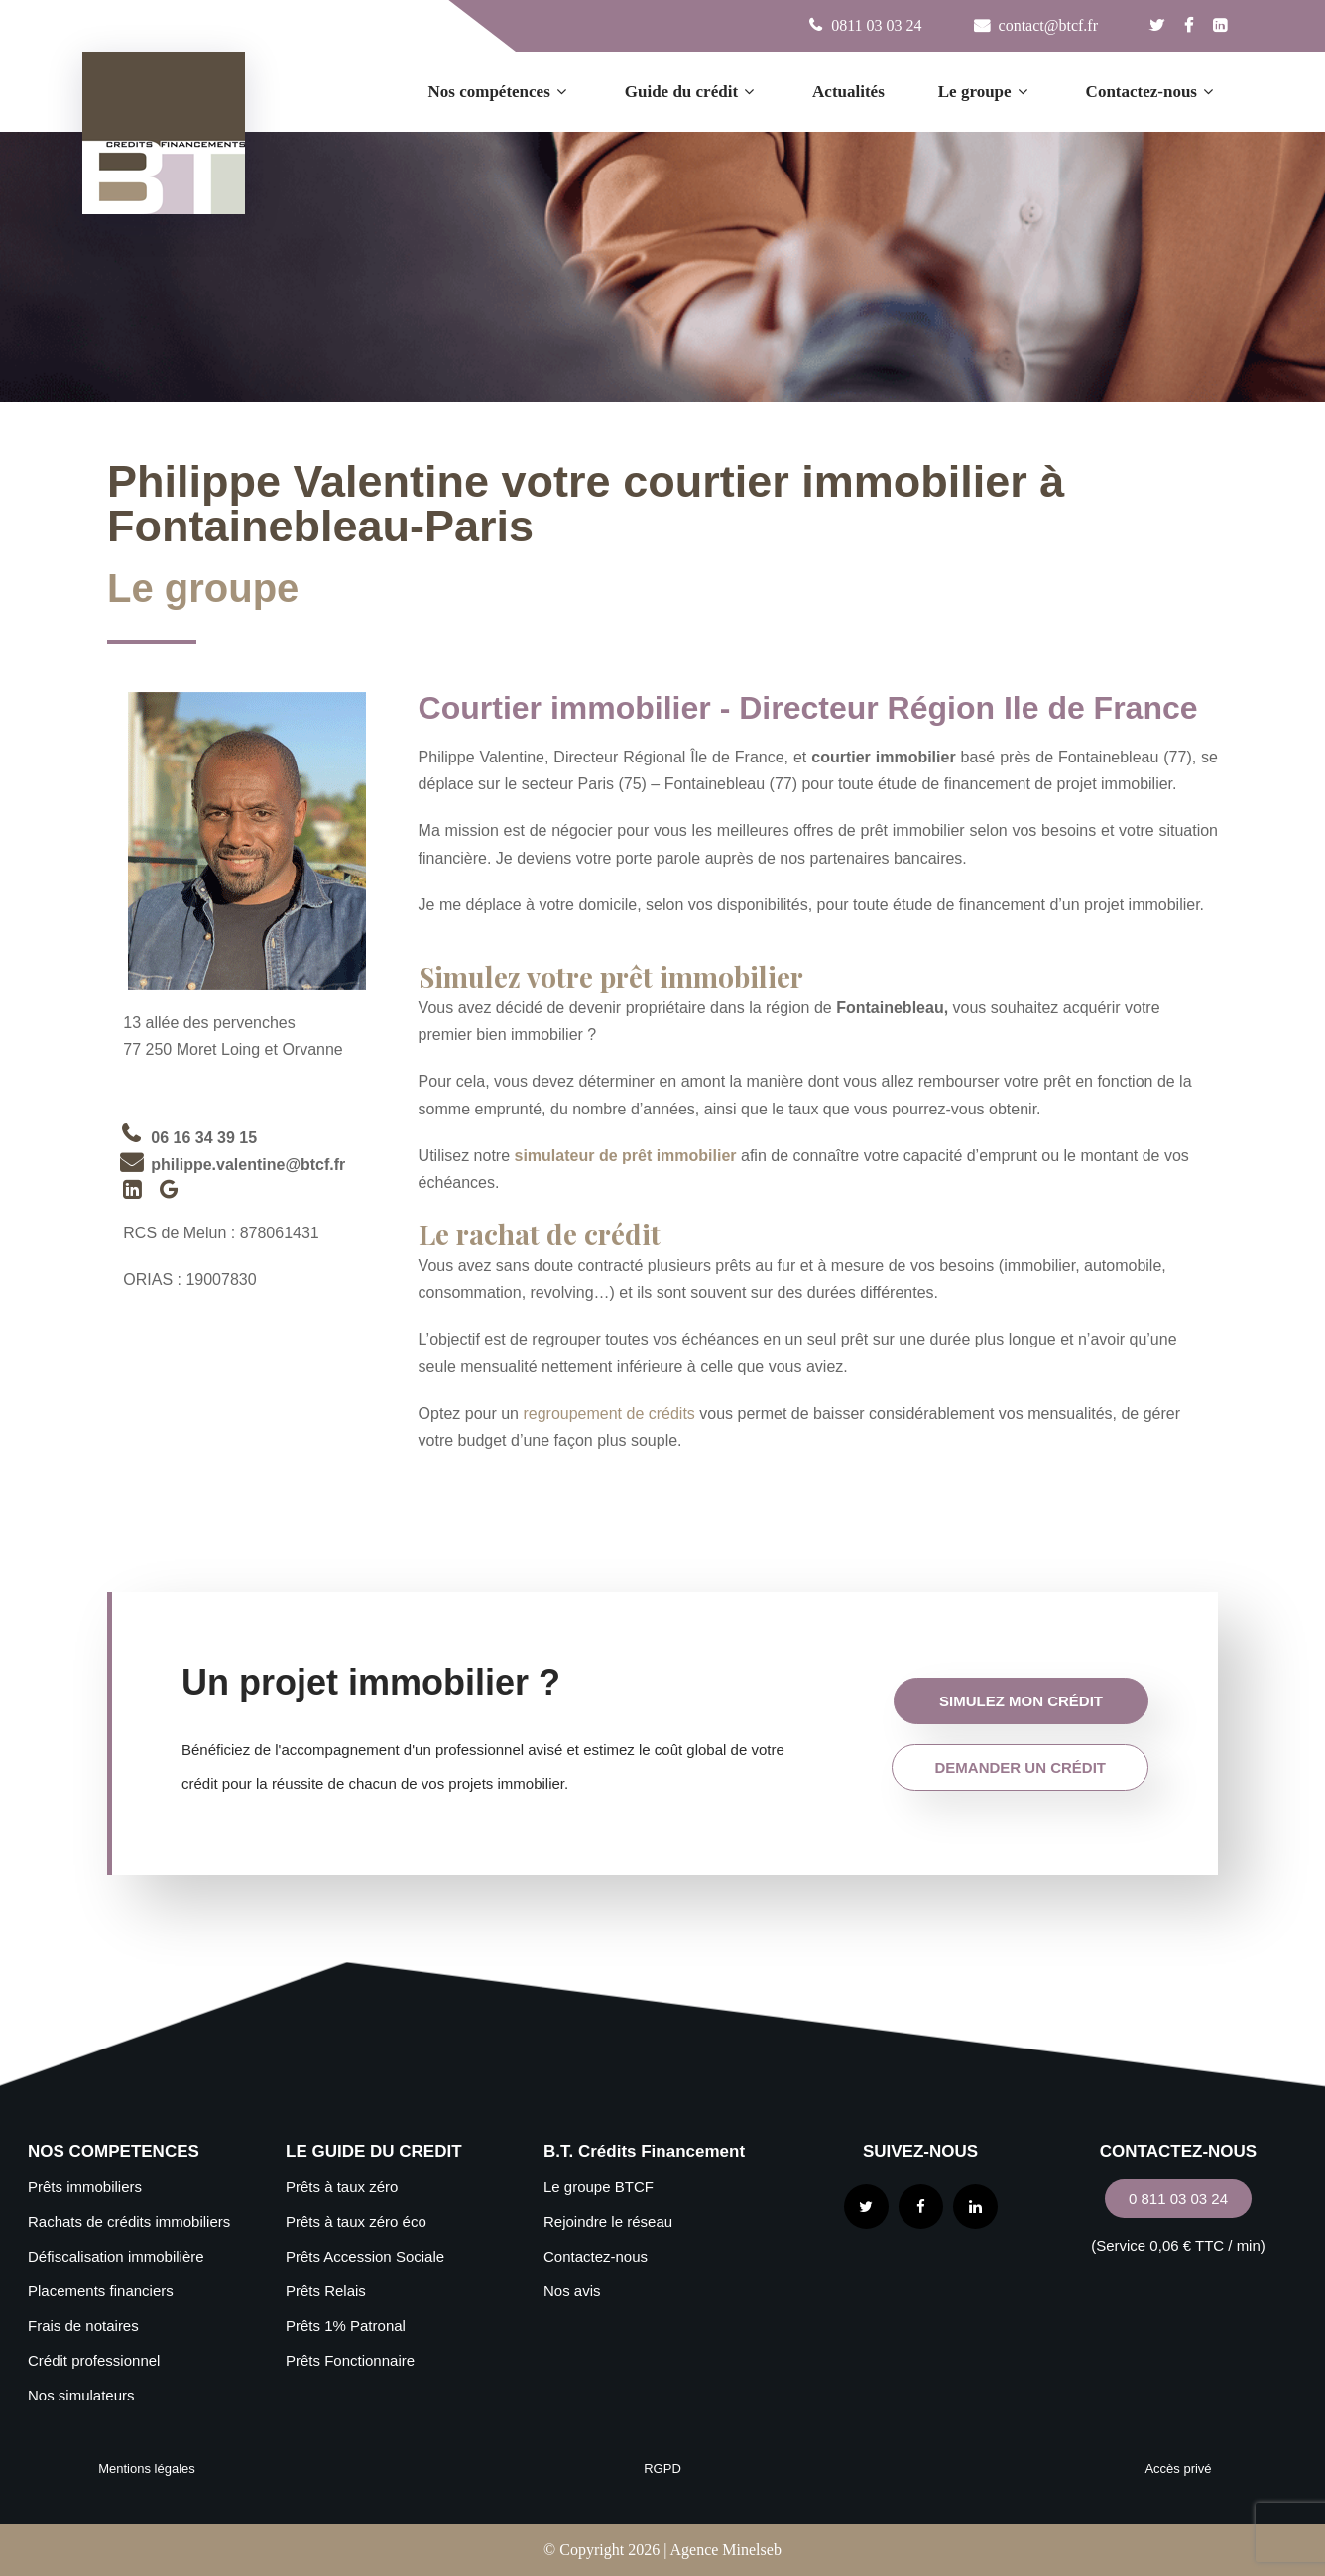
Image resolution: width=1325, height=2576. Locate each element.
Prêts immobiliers (85, 2186)
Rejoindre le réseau (607, 2221)
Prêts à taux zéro (342, 2186)
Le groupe (985, 91)
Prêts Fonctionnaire (350, 2360)
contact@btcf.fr (1046, 25)
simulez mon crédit (1021, 1701)
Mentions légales (146, 2468)
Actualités (848, 91)
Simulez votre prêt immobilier (614, 976)
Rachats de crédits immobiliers (129, 2221)
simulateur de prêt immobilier (626, 1155)
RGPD (662, 2468)
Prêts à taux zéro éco (356, 2221)
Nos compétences (499, 91)
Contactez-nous (1152, 91)
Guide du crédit (692, 91)
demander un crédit (1020, 1767)
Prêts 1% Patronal (346, 2325)
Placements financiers (101, 2291)
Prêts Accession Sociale (365, 2256)
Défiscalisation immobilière (116, 2256)
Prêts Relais (326, 2291)
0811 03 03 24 (876, 25)
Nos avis (572, 2291)
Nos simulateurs (81, 2395)
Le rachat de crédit (540, 1234)
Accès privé (1177, 2468)
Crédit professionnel (94, 2360)
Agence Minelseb (725, 2549)
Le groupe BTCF (598, 2186)
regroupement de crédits (608, 1413)
